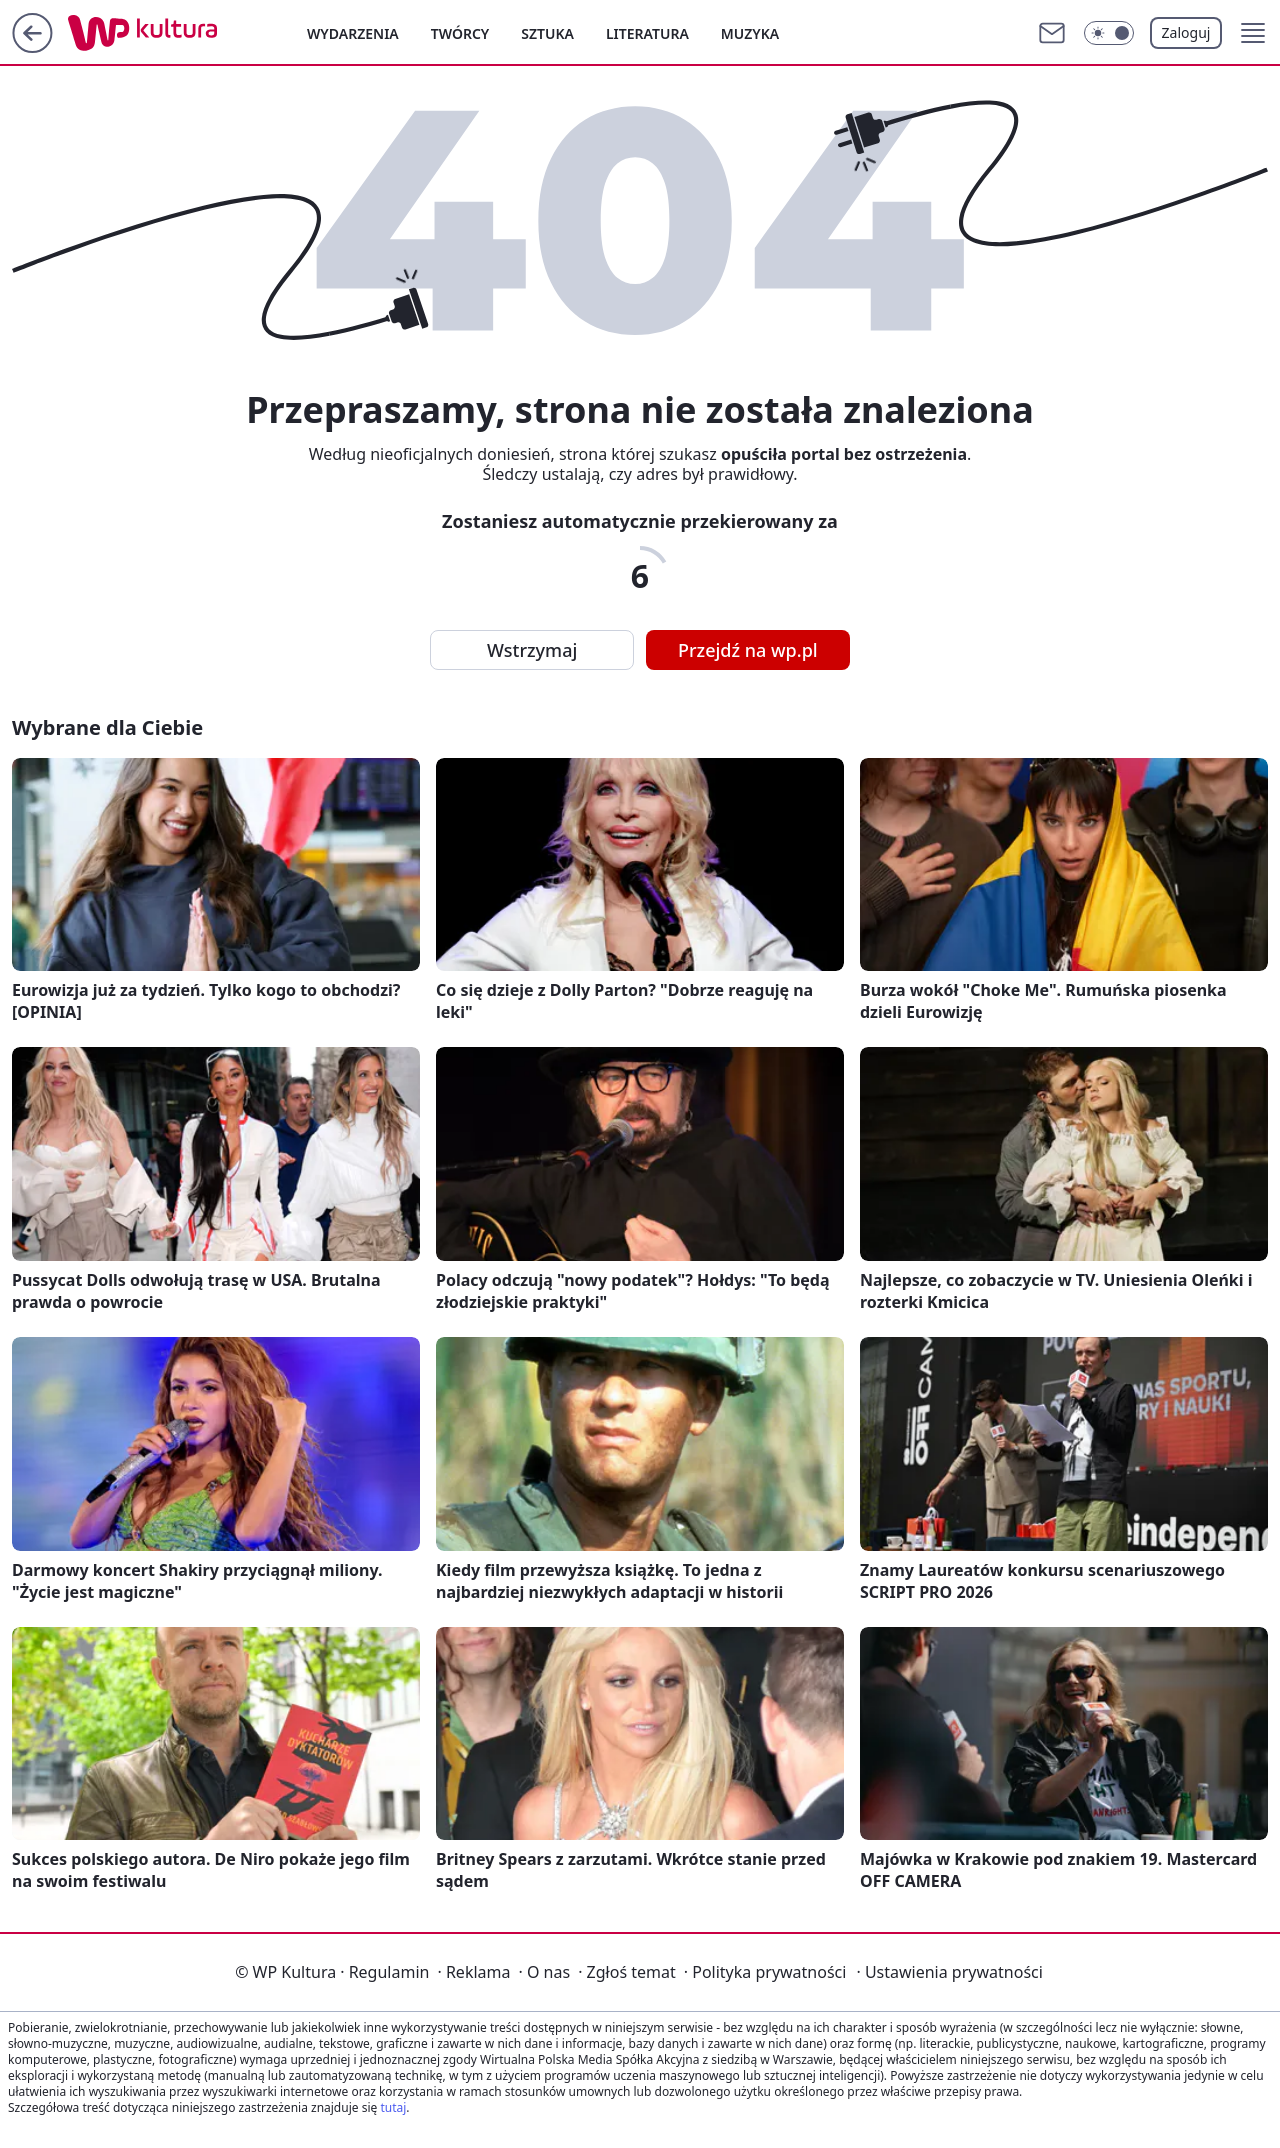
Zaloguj (1186, 32)
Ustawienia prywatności (949, 1972)
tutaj (393, 2107)
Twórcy (460, 33)
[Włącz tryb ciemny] (1109, 33)
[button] (1253, 33)
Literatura (647, 33)
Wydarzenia (353, 33)
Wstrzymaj (532, 650)
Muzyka (750, 33)
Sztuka (547, 33)
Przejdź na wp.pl (748, 650)
